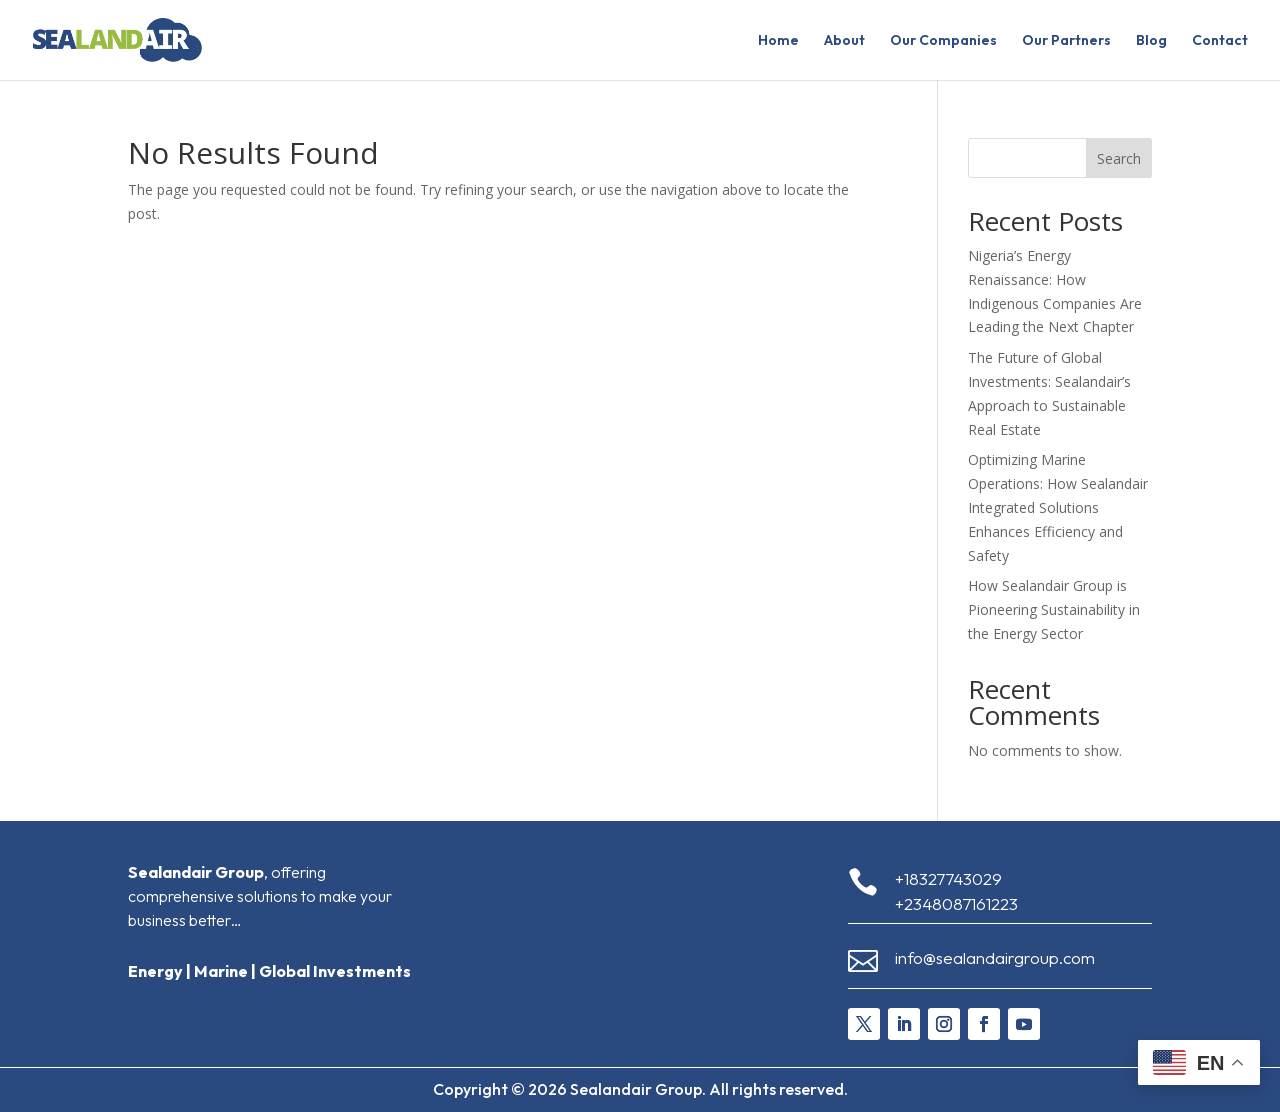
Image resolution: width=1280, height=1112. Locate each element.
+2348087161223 (956, 903)
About (844, 41)
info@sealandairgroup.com (995, 957)
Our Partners (1066, 41)
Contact (1220, 41)
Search (1119, 158)
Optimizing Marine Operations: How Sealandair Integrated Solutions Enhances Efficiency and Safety (1058, 507)
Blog (1151, 41)
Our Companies (943, 41)
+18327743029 (948, 878)
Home (778, 41)
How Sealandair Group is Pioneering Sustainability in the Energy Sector (1054, 609)
